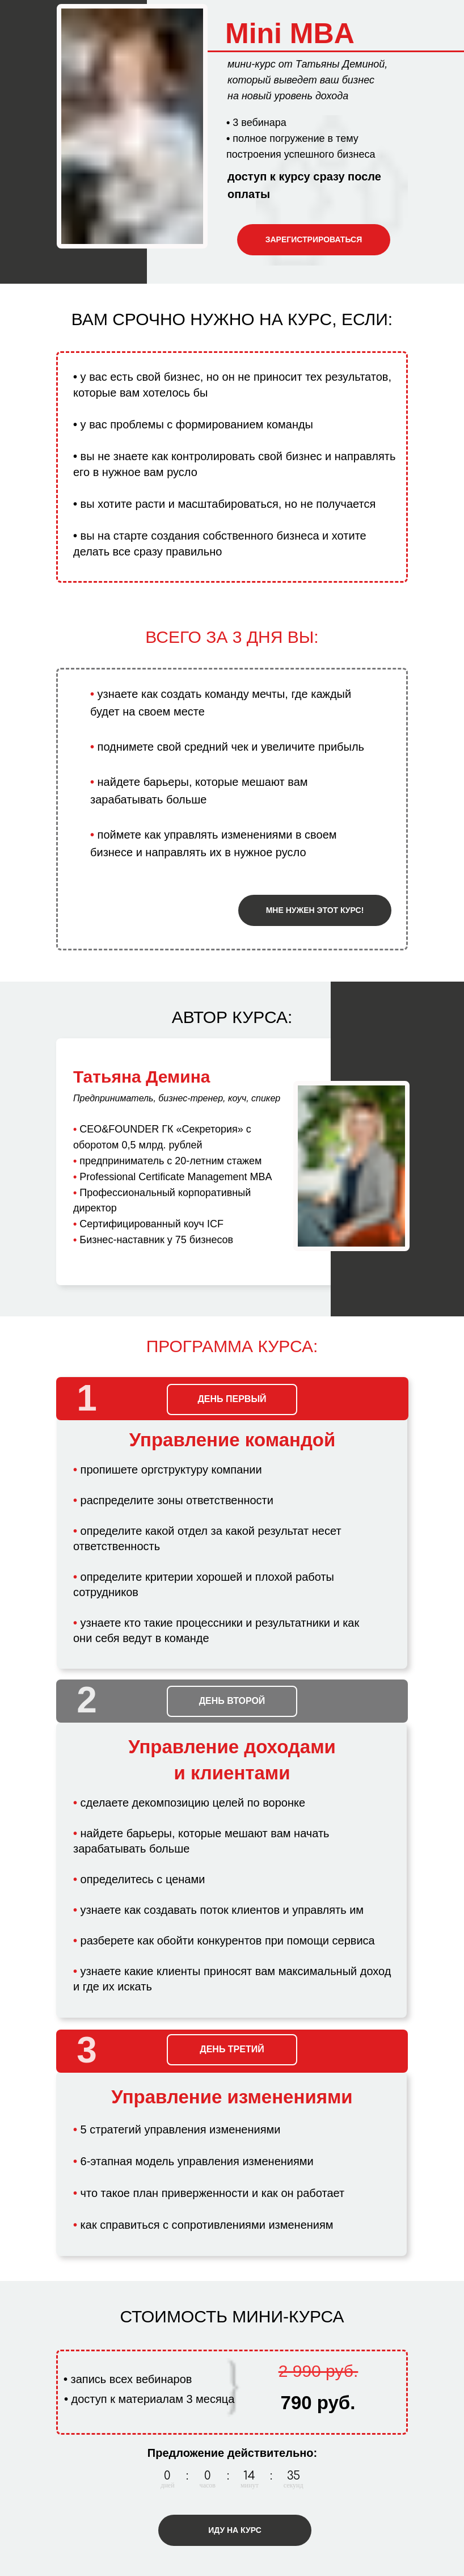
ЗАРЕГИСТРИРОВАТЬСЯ (313, 239)
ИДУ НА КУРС (234, 2530)
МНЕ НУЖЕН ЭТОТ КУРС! (315, 910)
